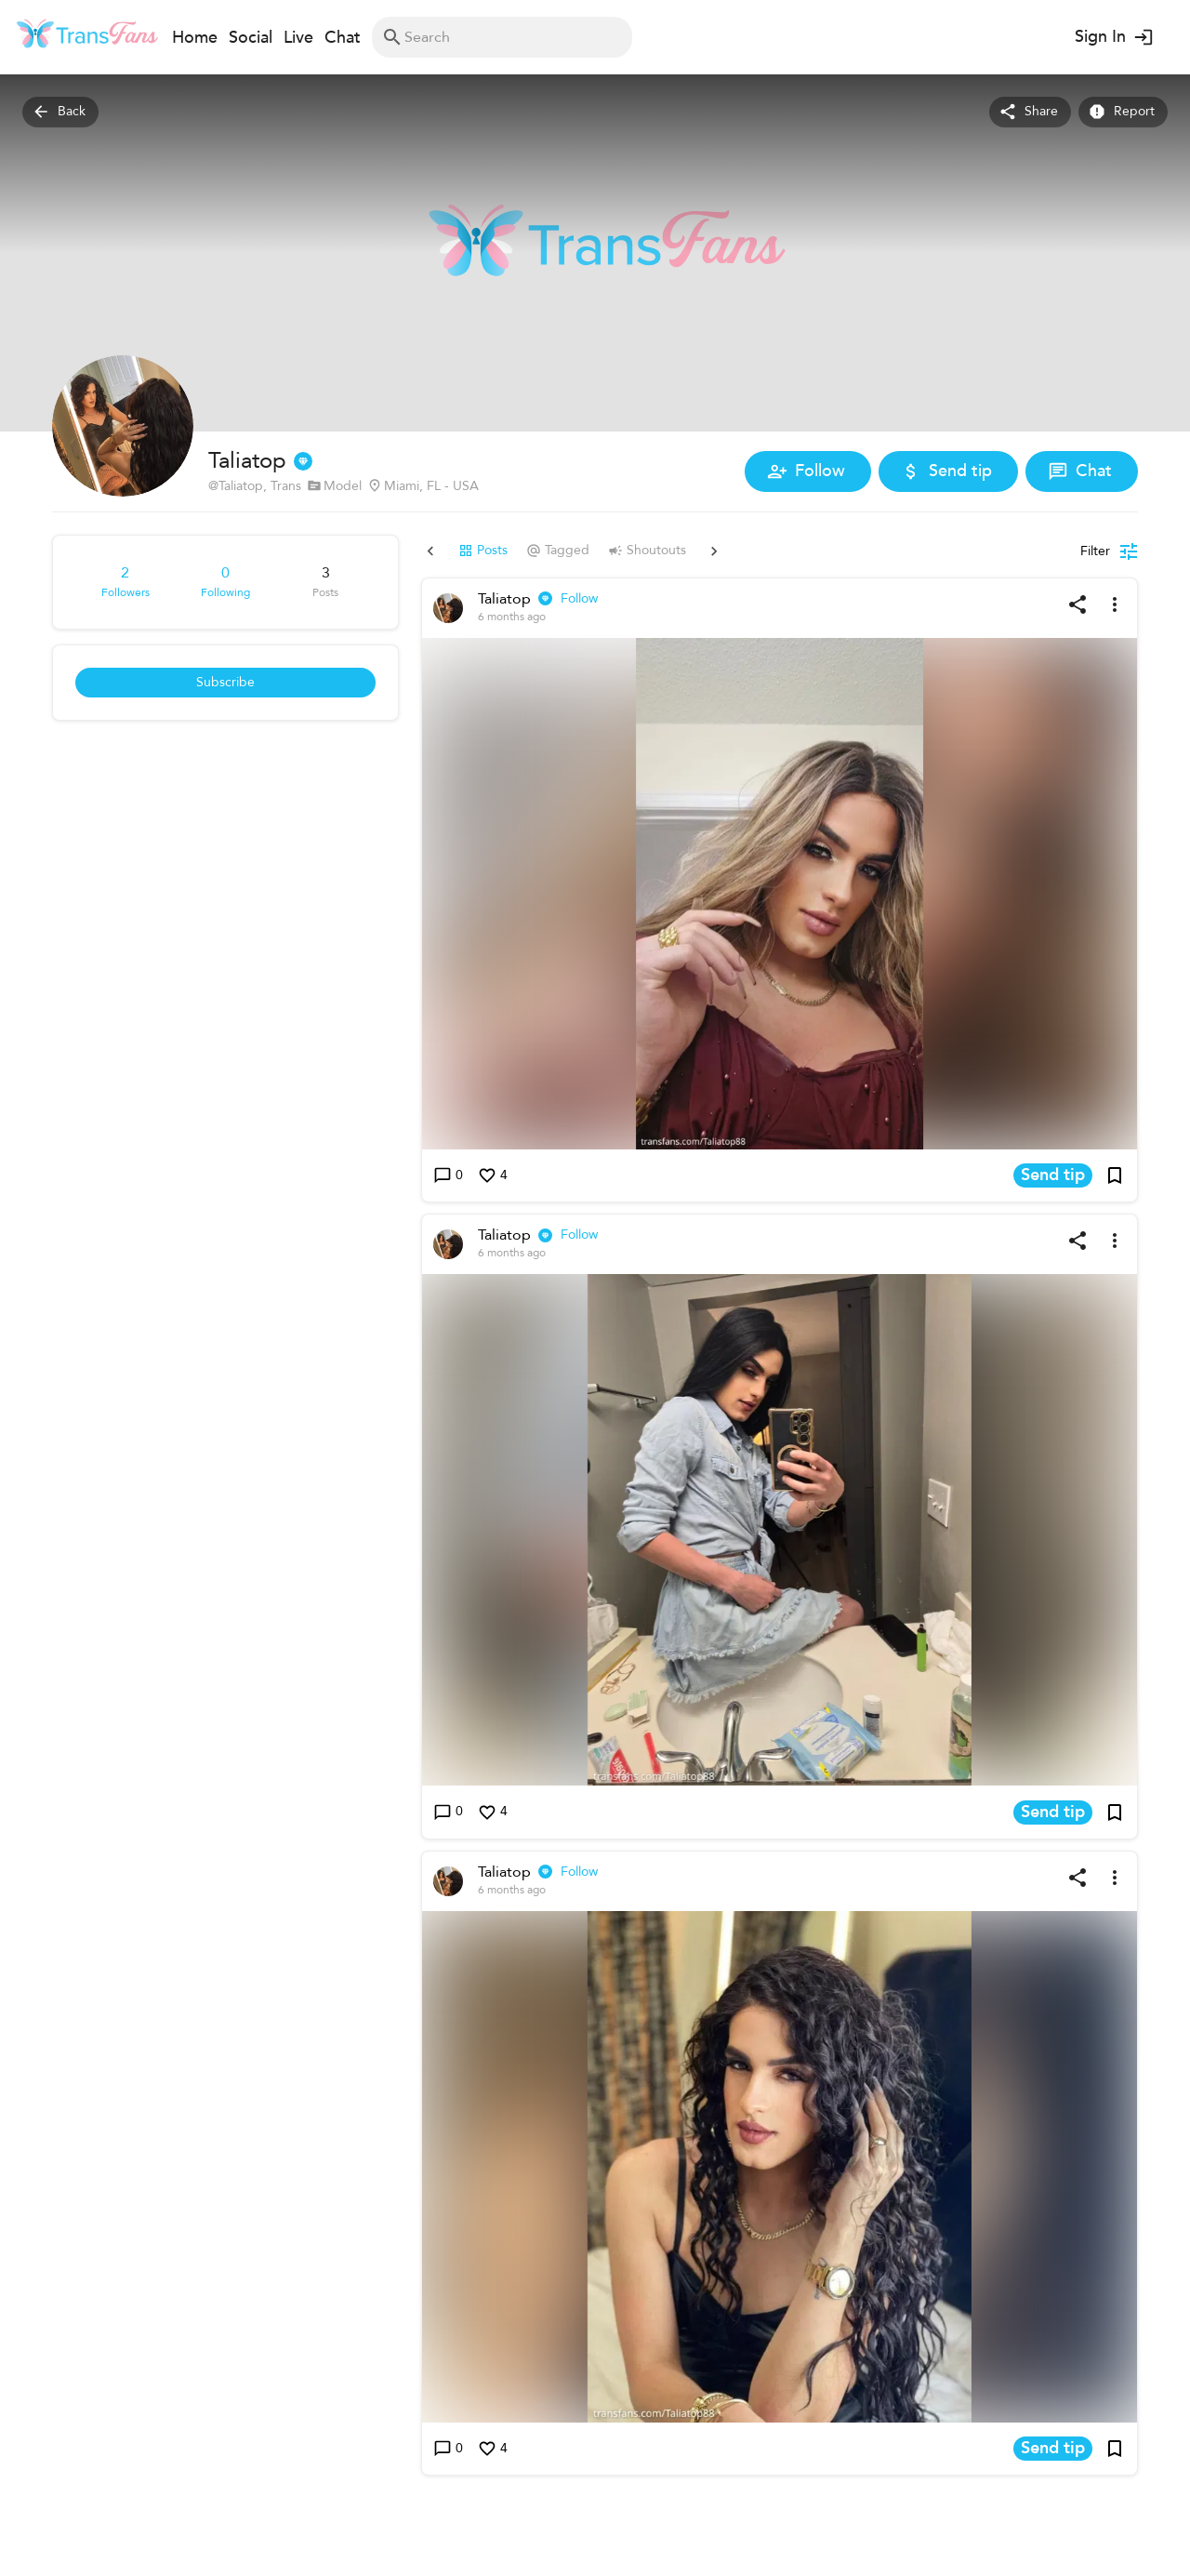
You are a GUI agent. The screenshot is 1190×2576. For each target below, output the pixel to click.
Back (60, 112)
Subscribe (225, 683)
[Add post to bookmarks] (1115, 1175)
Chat (1081, 471)
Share (1030, 112)
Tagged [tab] (521, 550)
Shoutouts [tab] (610, 550)
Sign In (1112, 37)
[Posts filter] (1109, 551)
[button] (779, 893)
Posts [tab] (446, 550)
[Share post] (1077, 604)
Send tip (948, 471)
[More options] (1114, 604)
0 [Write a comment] (448, 1176)
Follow (808, 471)
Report (1123, 112)
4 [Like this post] (492, 1176)
